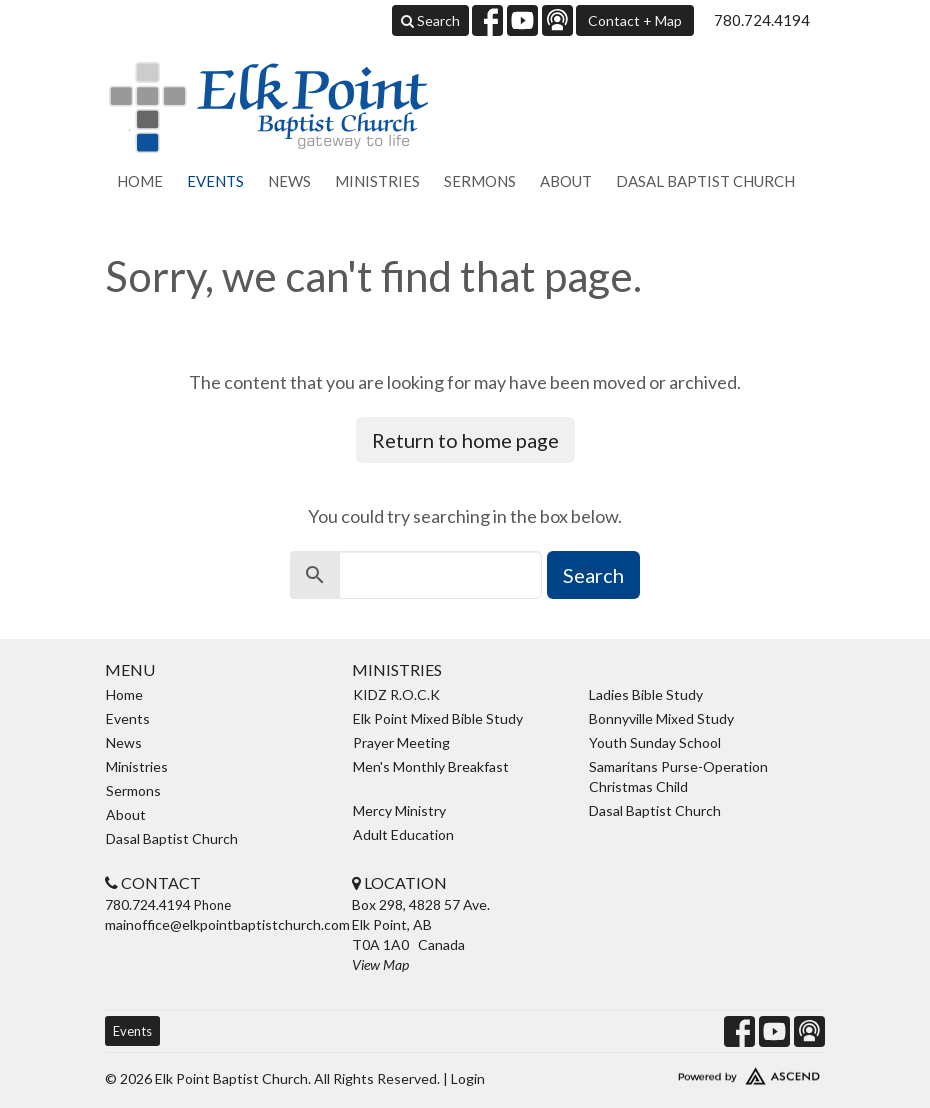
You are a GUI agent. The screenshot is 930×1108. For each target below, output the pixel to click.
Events (215, 181)
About (566, 181)
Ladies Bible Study (646, 694)
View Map (380, 964)
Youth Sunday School (655, 742)
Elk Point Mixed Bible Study (438, 718)
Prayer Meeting (401, 742)
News (289, 181)
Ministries (377, 181)
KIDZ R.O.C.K (396, 694)
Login (468, 1078)
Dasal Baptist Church (705, 181)
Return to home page (465, 440)
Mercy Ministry (399, 810)
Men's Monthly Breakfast (431, 766)
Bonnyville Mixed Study (661, 718)
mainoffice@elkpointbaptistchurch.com (227, 924)
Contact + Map (635, 20)
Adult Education (403, 834)
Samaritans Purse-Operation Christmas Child (678, 776)
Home (140, 181)
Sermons (480, 181)
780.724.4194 (762, 20)
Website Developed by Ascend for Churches (711, 1072)
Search (430, 20)
